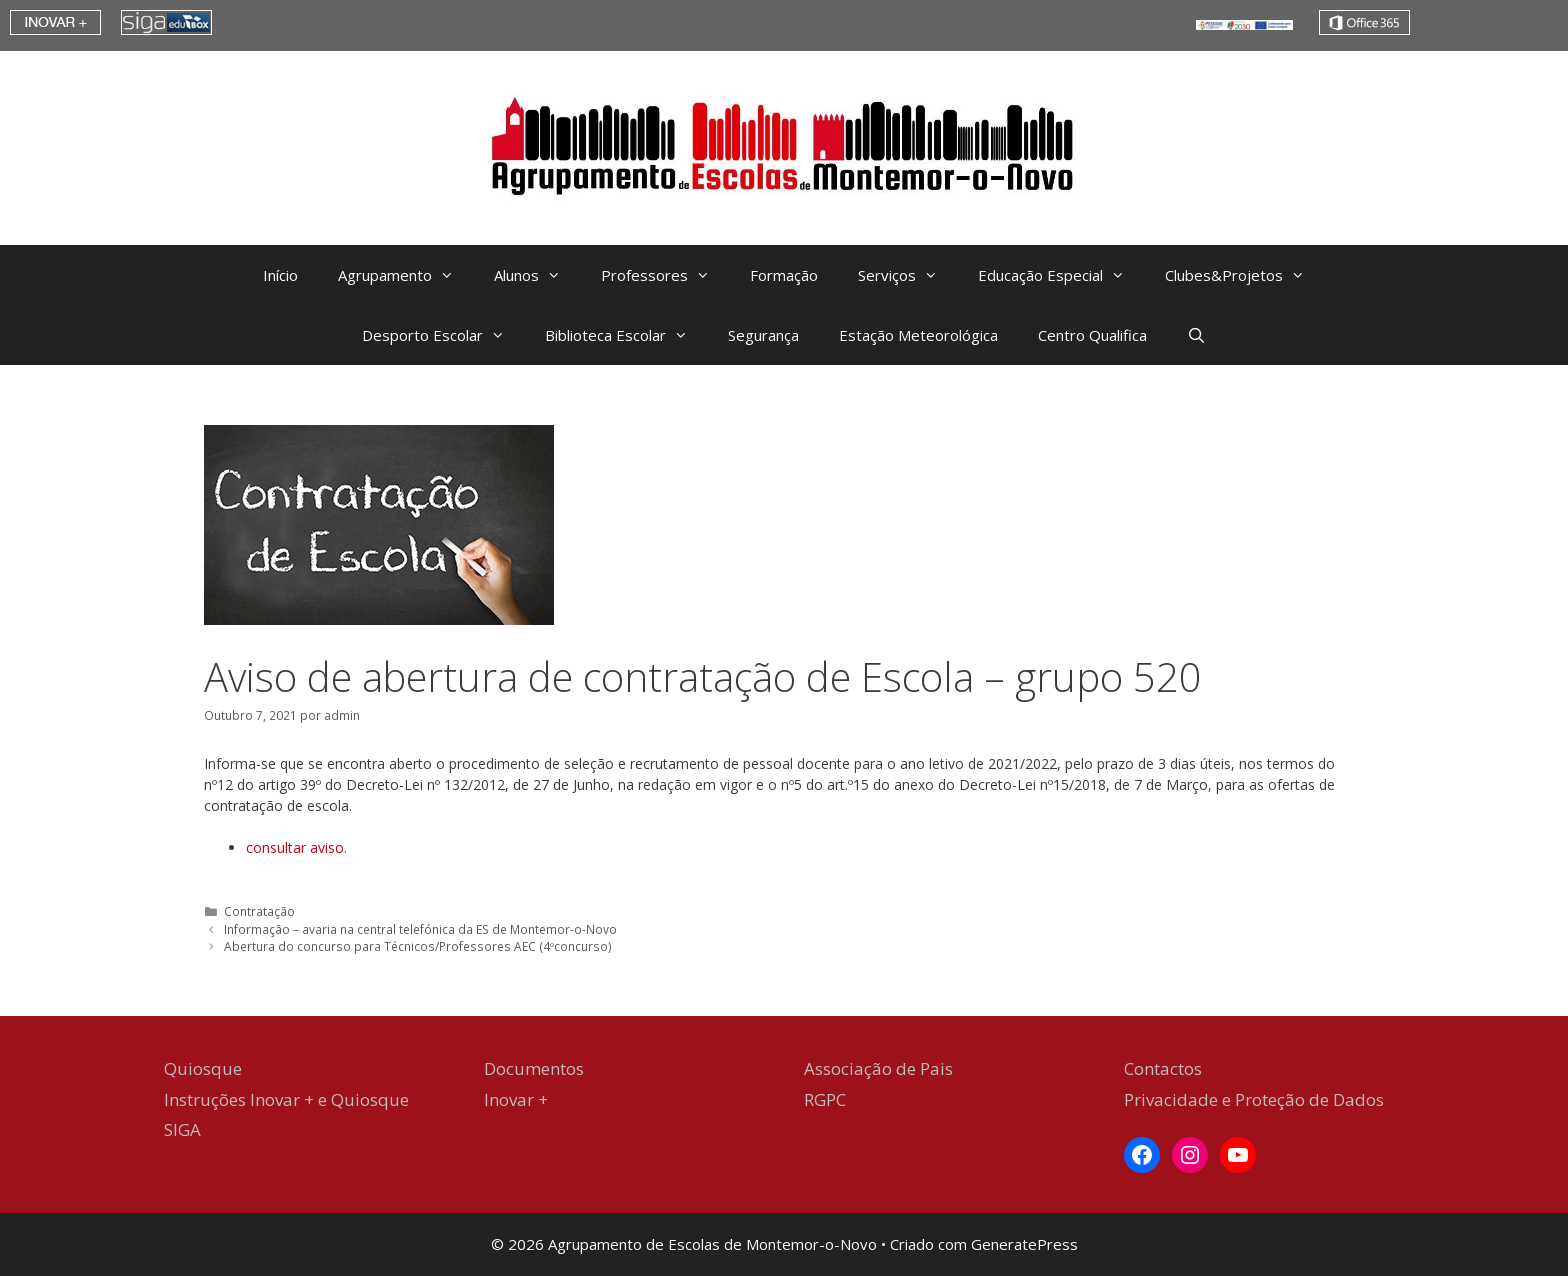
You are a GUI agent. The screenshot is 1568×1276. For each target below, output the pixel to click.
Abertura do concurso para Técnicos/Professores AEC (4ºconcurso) (418, 946)
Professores (665, 275)
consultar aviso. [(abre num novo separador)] (296, 847)
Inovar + (516, 1099)
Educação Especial (1061, 275)
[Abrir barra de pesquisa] (1196, 335)
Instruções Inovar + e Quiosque (286, 1099)
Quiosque (203, 1068)
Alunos (537, 275)
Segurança (763, 335)
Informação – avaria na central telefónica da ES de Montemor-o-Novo (420, 929)
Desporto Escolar (443, 335)
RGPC (825, 1099)
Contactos (1163, 1068)
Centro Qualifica (1092, 335)
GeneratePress (1024, 1244)
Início (280, 275)
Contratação (259, 911)
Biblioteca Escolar (626, 335)
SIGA (182, 1129)
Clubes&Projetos (1245, 275)
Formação (784, 275)
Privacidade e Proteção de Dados (1254, 1099)
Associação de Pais (878, 1068)
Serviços (908, 275)
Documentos (534, 1068)
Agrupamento (406, 275)
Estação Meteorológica (918, 335)
